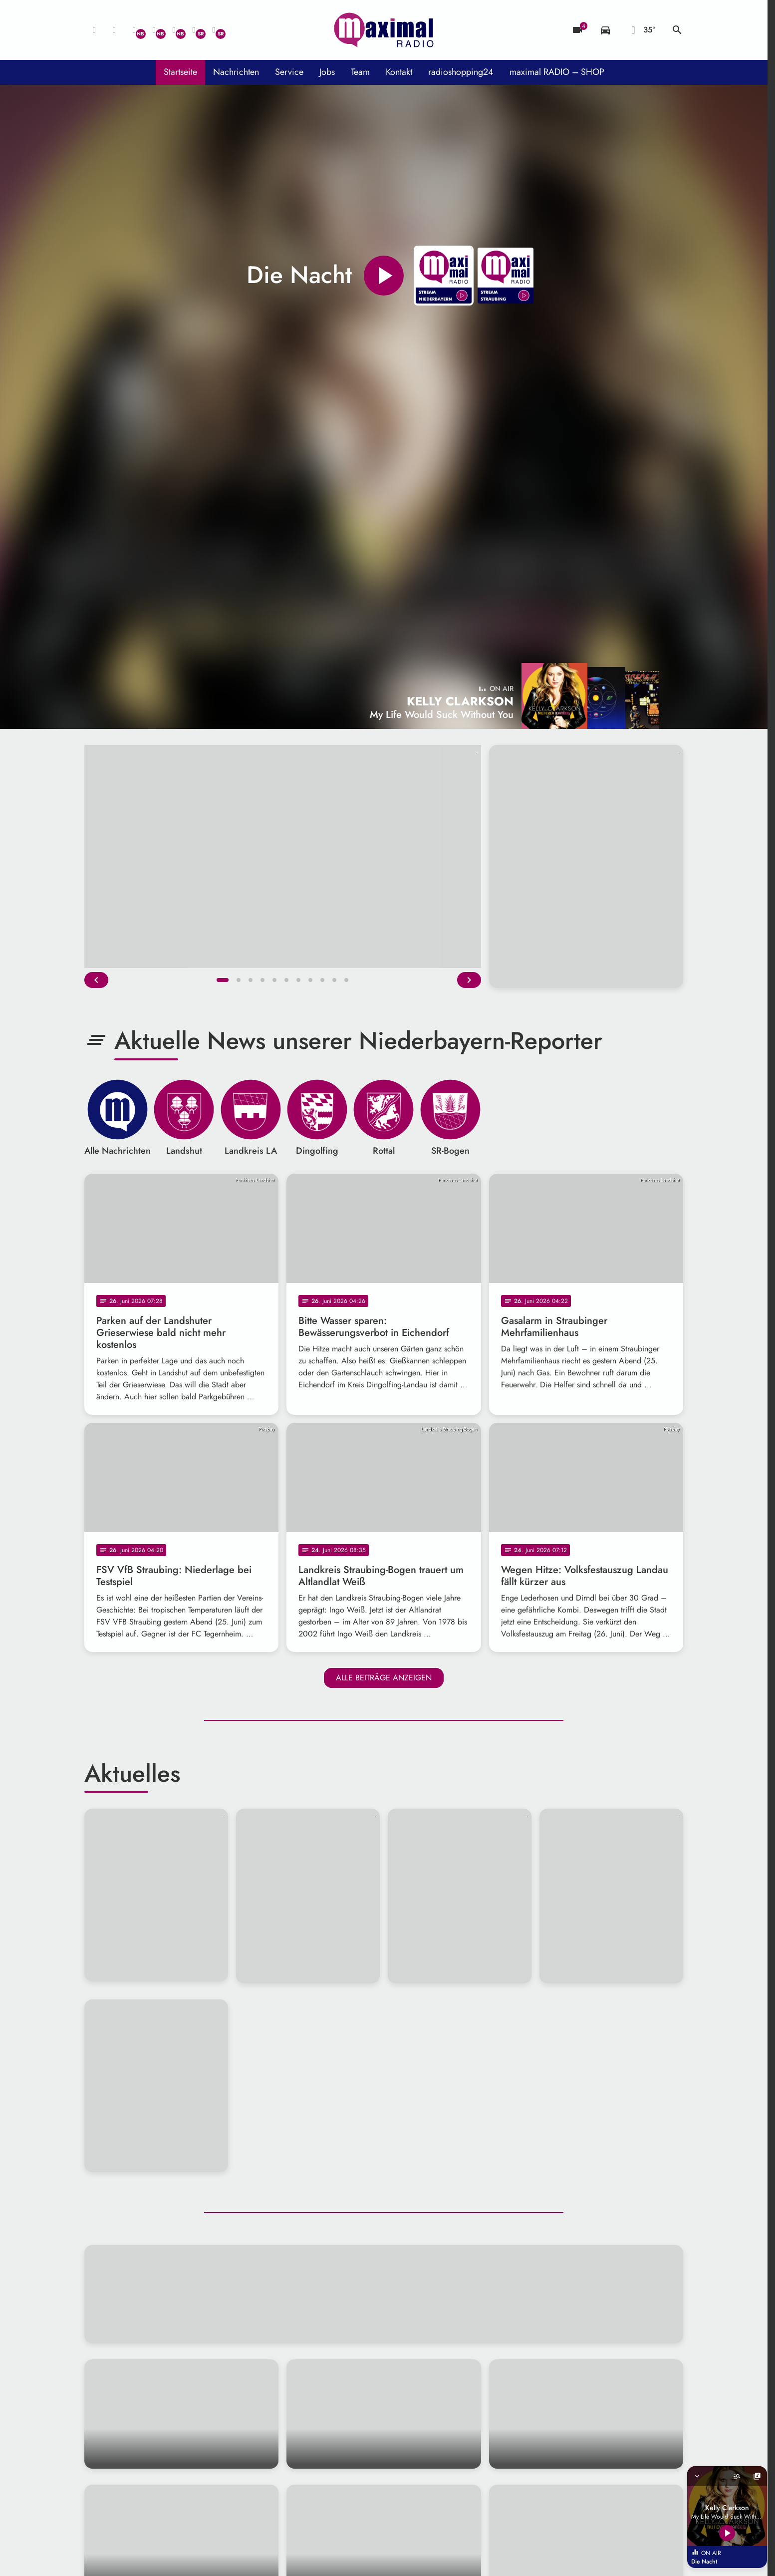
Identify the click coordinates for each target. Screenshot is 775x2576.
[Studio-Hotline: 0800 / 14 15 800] (114, 30)
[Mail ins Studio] (94, 30)
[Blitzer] (577, 30)
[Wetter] (641, 30)
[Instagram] (174, 30)
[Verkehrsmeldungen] (605, 30)
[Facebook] (154, 30)
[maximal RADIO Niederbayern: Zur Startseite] (384, 30)
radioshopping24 (461, 71)
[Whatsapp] (134, 30)
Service (289, 71)
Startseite (180, 71)
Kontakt (399, 71)
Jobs (327, 71)
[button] (223, 980)
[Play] (384, 276)
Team (360, 71)
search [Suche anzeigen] (677, 30)
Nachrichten (236, 71)
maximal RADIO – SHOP (557, 71)
